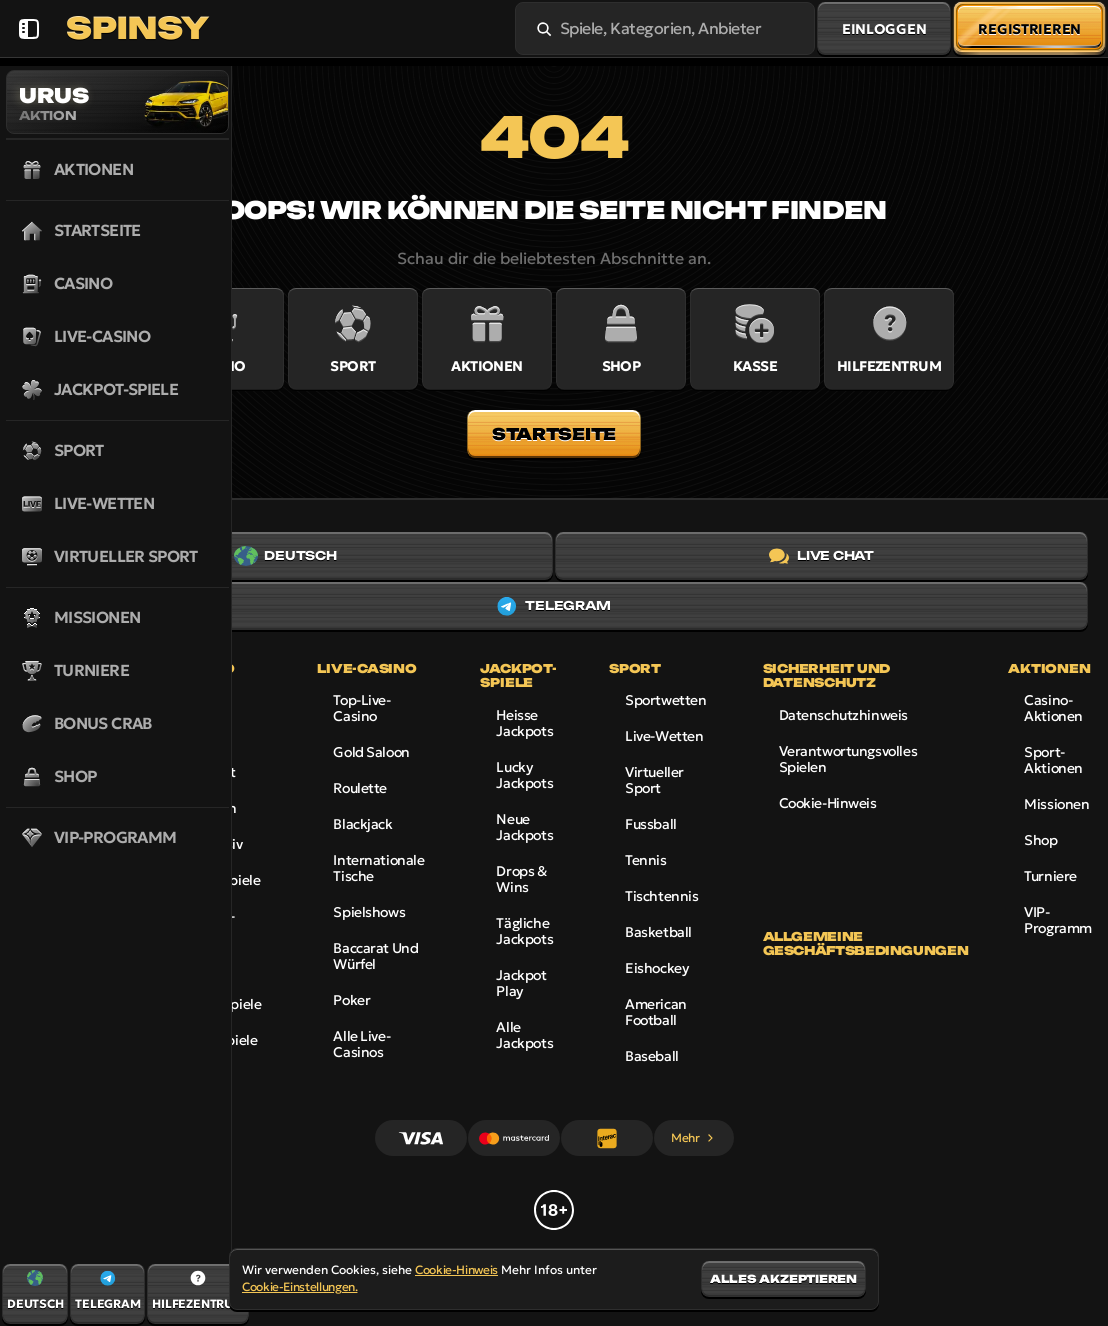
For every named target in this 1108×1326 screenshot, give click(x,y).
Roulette (360, 788)
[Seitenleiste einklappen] (28, 28)
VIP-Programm (1058, 920)
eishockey (656, 968)
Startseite (554, 434)
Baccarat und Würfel (375, 956)
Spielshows (369, 912)
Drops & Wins (521, 879)
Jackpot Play (521, 983)
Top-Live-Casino (361, 708)
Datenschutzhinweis (843, 715)
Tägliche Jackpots (524, 931)
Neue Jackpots (524, 827)
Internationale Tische (378, 868)
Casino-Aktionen (1053, 708)
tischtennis (661, 896)
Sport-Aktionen (1053, 760)
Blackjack (362, 824)
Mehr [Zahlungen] (693, 1137)
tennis (645, 860)
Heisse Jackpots (524, 723)
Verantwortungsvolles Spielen (848, 759)
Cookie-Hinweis (828, 803)
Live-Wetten (664, 736)
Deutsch (285, 556)
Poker (351, 1000)
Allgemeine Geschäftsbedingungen (866, 944)
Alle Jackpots (524, 1035)
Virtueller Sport (654, 780)
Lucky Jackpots (524, 775)
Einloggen (884, 29)
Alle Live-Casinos (361, 1044)
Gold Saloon (371, 752)
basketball (658, 932)
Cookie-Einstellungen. (299, 1287)
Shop (1040, 840)
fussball (651, 824)
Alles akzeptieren (783, 1279)
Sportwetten (665, 700)
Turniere (1050, 876)
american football (656, 1012)
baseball (652, 1056)
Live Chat (821, 556)
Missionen (1056, 804)
